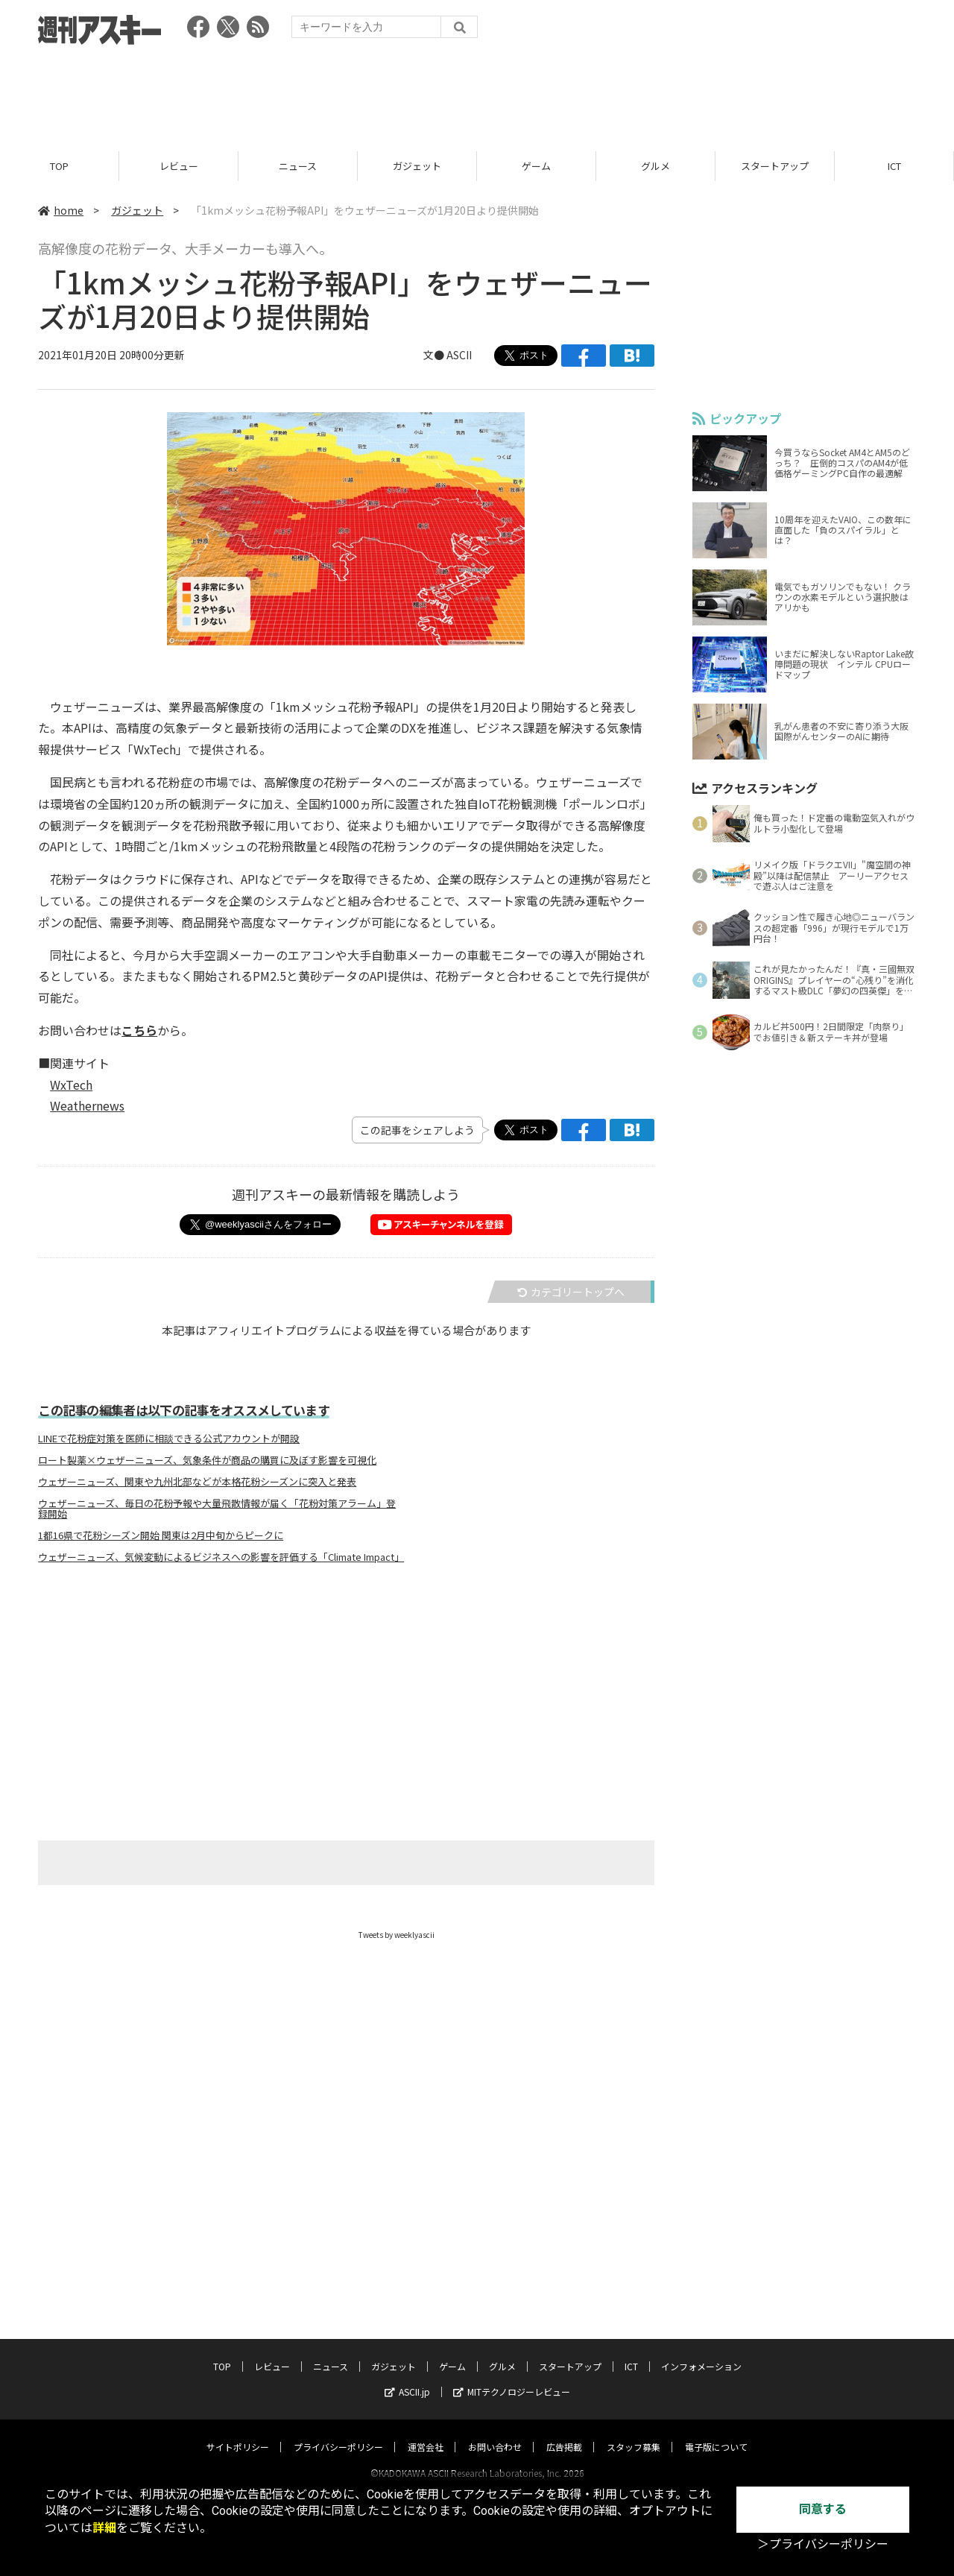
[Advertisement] (477, 93)
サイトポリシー (237, 2432)
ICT (894, 166)
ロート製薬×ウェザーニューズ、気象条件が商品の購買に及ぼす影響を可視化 (207, 1460)
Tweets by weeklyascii (396, 1934)
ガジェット (417, 166)
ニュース (298, 166)
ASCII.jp (407, 2377)
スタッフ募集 (633, 2432)
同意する (823, 2509)
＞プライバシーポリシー (822, 2544)
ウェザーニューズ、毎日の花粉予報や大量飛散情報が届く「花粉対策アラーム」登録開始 (217, 1508)
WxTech (71, 1084)
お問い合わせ (495, 2432)
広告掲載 (564, 2432)
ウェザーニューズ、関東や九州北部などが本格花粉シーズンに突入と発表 (197, 1482)
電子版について (716, 2432)
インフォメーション (701, 2352)
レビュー (178, 166)
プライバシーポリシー (338, 2432)
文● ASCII (447, 355)
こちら (139, 1030)
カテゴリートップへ (571, 1291)
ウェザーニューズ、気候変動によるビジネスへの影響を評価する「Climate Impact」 (219, 1557)
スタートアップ (775, 166)
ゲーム (536, 166)
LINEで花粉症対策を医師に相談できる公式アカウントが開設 (169, 1438)
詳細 (104, 2528)
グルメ (655, 166)
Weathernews (87, 1106)
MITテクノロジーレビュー (511, 2377)
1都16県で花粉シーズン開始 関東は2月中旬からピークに (160, 1535)
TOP (59, 166)
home (60, 210)
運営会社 (425, 2432)
